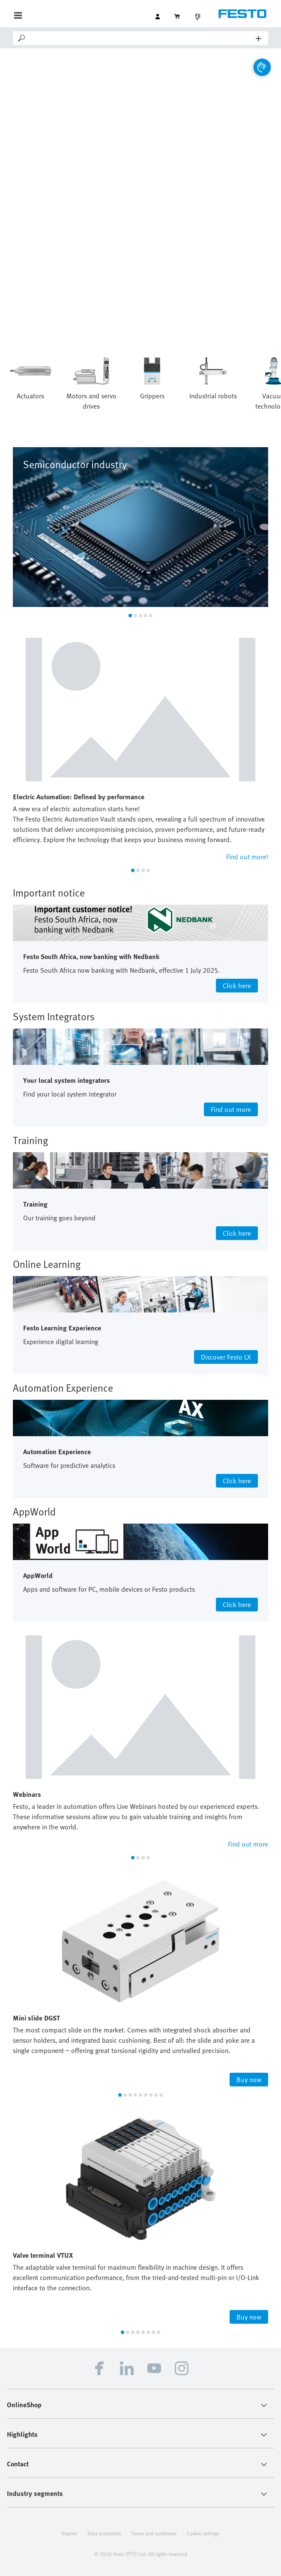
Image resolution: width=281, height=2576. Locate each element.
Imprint (69, 2533)
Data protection (104, 2533)
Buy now (248, 2079)
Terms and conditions (153, 2533)
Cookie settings (203, 2533)
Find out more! (247, 857)
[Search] (141, 38)
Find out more (248, 1844)
